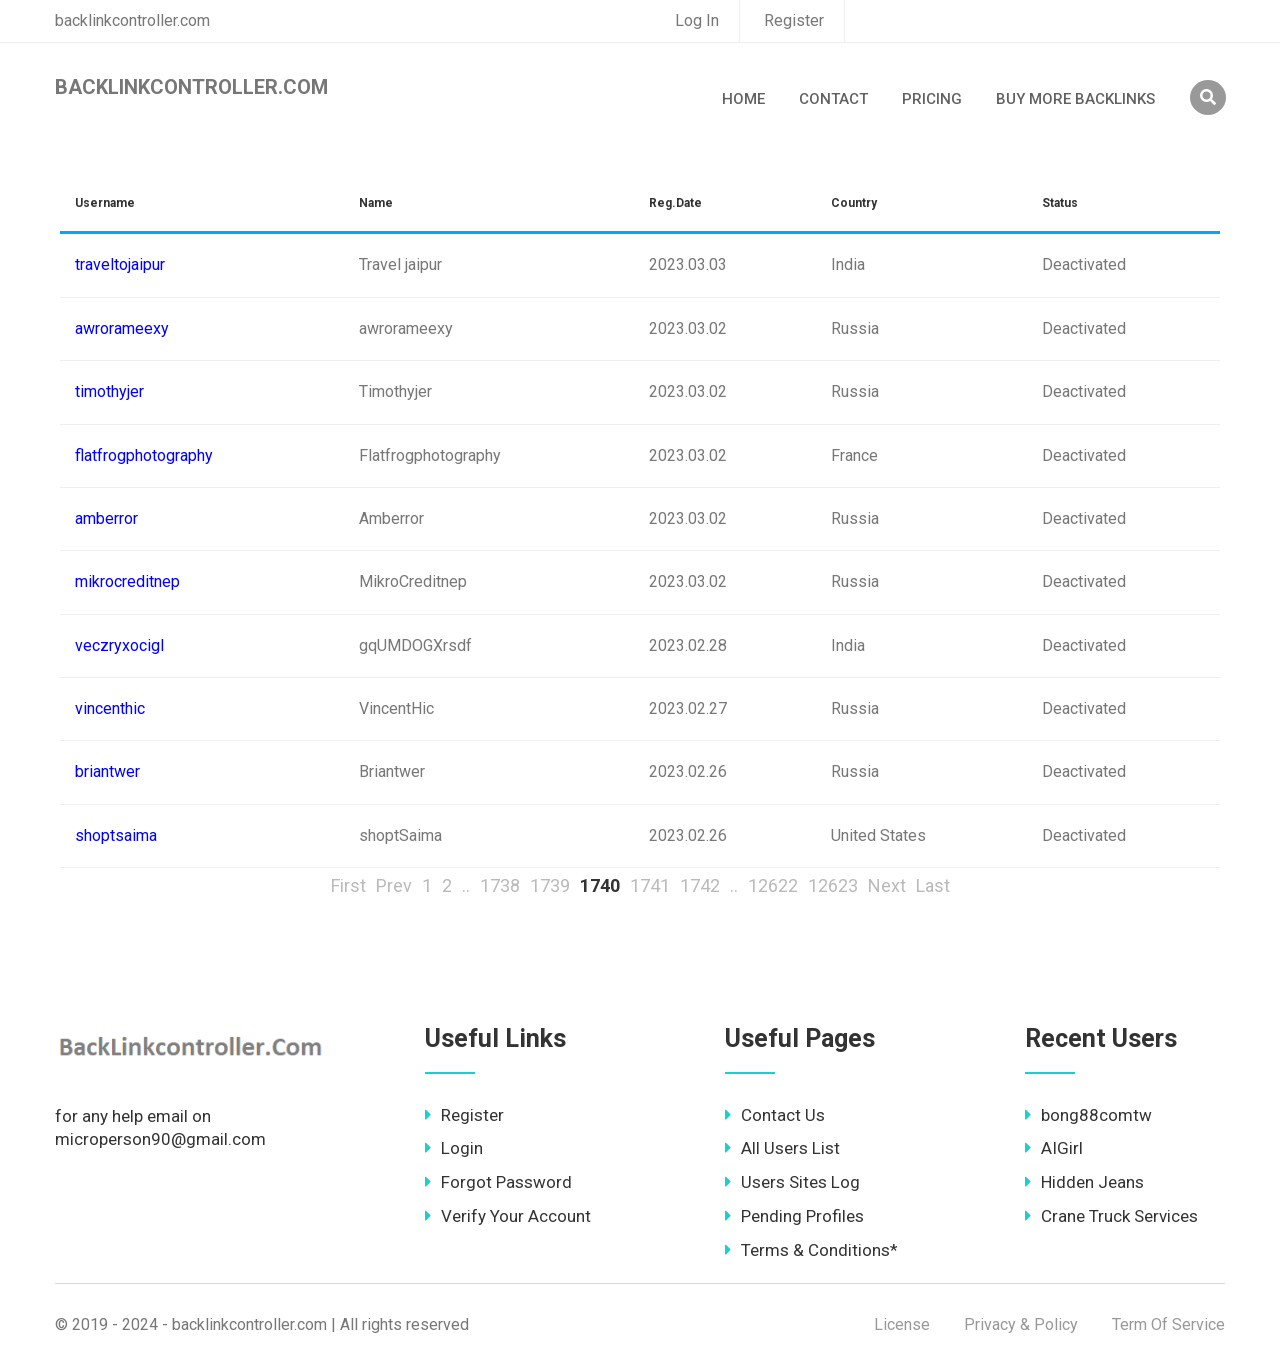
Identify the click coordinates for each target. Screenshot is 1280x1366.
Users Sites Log (792, 1182)
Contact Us (775, 1115)
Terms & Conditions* (811, 1250)
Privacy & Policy (1021, 1324)
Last (933, 885)
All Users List (782, 1148)
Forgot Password (498, 1182)
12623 (833, 885)
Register (794, 20)
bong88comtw (1088, 1115)
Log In (697, 20)
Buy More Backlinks (1075, 99)
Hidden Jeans (1084, 1182)
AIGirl (1054, 1148)
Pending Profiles (794, 1216)
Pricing (932, 99)
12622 (773, 885)
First (348, 885)
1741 (650, 885)
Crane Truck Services (1111, 1216)
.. (466, 885)
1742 (700, 885)
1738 (500, 885)
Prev (394, 885)
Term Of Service (1168, 1324)
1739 (550, 885)
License (902, 1324)
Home (743, 99)
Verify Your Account (508, 1216)
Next (887, 885)
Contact (833, 99)
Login (454, 1148)
